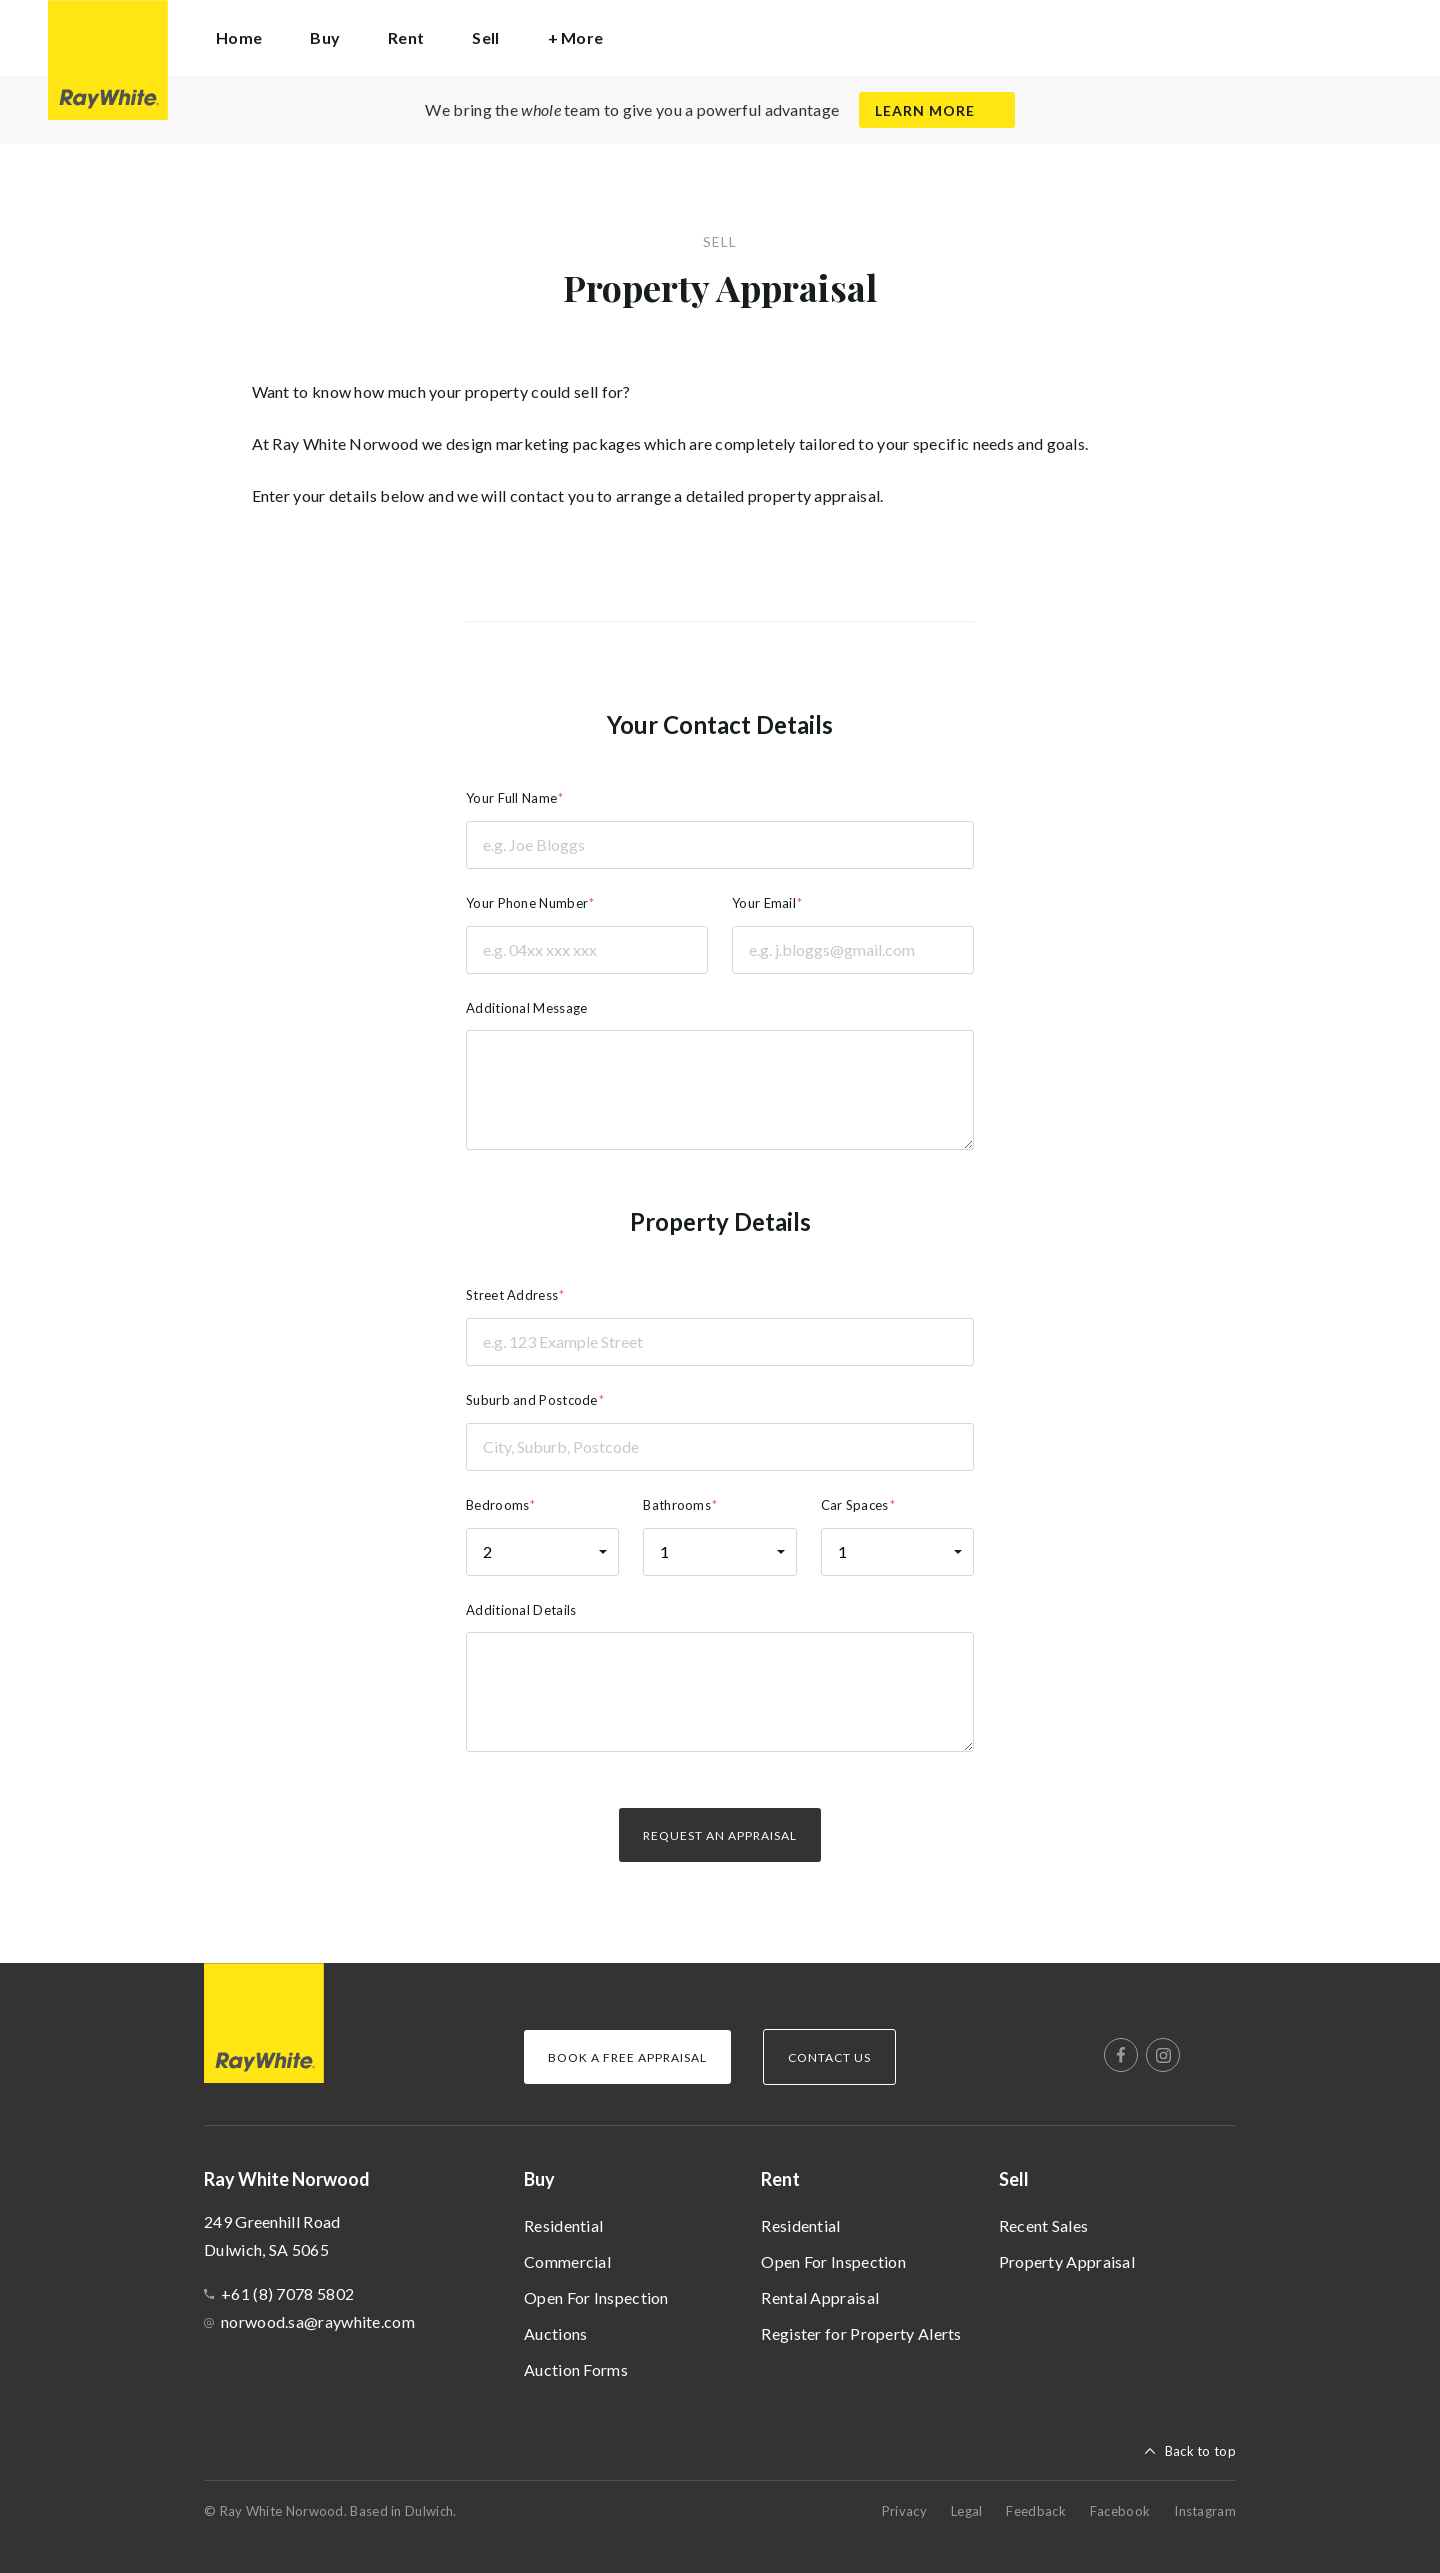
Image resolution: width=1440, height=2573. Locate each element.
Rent (780, 2179)
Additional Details (521, 1610)
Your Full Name (511, 798)
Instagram (1205, 2511)
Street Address (512, 1295)
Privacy (904, 2511)
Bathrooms (677, 1505)
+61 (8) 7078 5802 (287, 2293)
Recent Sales (1044, 2225)
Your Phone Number (527, 903)
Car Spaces (855, 1505)
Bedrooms (497, 1505)
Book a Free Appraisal (627, 2057)
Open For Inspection (596, 2297)
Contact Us (829, 2057)
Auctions (555, 2333)
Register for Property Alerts (861, 2333)
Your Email (764, 903)
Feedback (1035, 2511)
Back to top (1200, 2451)
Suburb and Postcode (532, 1400)
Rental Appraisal (820, 2297)
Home (239, 37)
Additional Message (526, 1008)
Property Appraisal (1067, 2261)
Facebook (1120, 2511)
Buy (539, 2179)
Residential (563, 2225)
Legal (967, 2511)
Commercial (567, 2261)
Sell (1014, 2179)
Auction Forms (576, 2369)
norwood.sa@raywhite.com (318, 2321)
